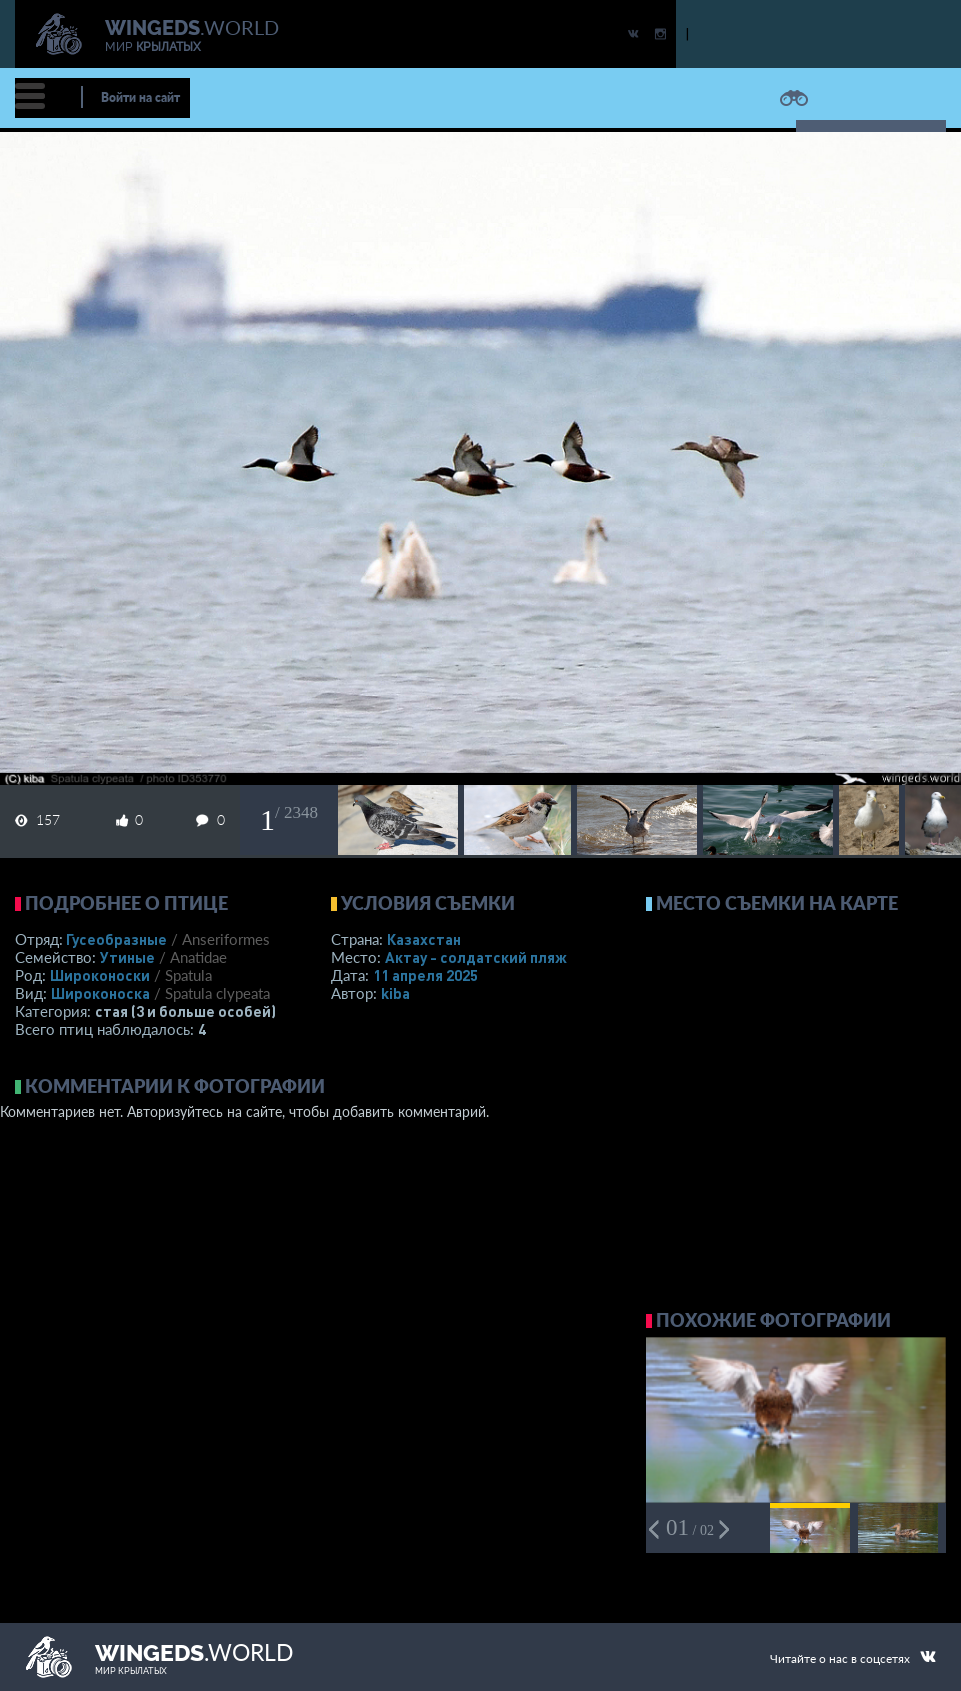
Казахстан (424, 939)
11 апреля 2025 (425, 975)
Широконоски (100, 975)
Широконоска (100, 993)
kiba (395, 993)
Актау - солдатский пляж (476, 957)
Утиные (127, 957)
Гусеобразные (116, 939)
